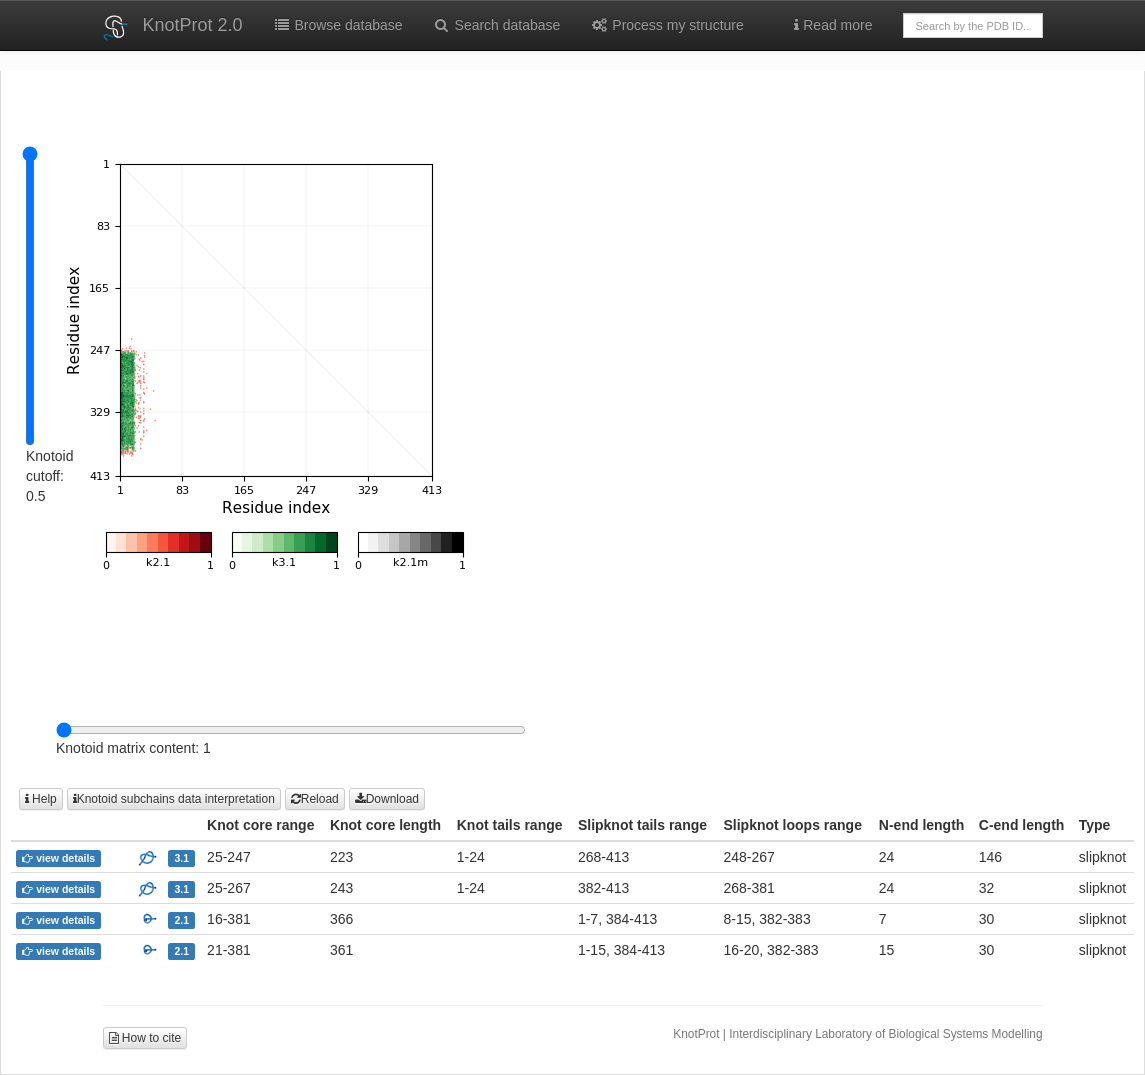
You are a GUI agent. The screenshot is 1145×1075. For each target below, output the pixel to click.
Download (387, 799)
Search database (497, 25)
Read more (833, 25)
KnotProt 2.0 (193, 25)
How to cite (145, 1038)
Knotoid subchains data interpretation (174, 799)
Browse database (338, 25)
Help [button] (41, 799)
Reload (315, 799)
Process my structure (666, 25)
